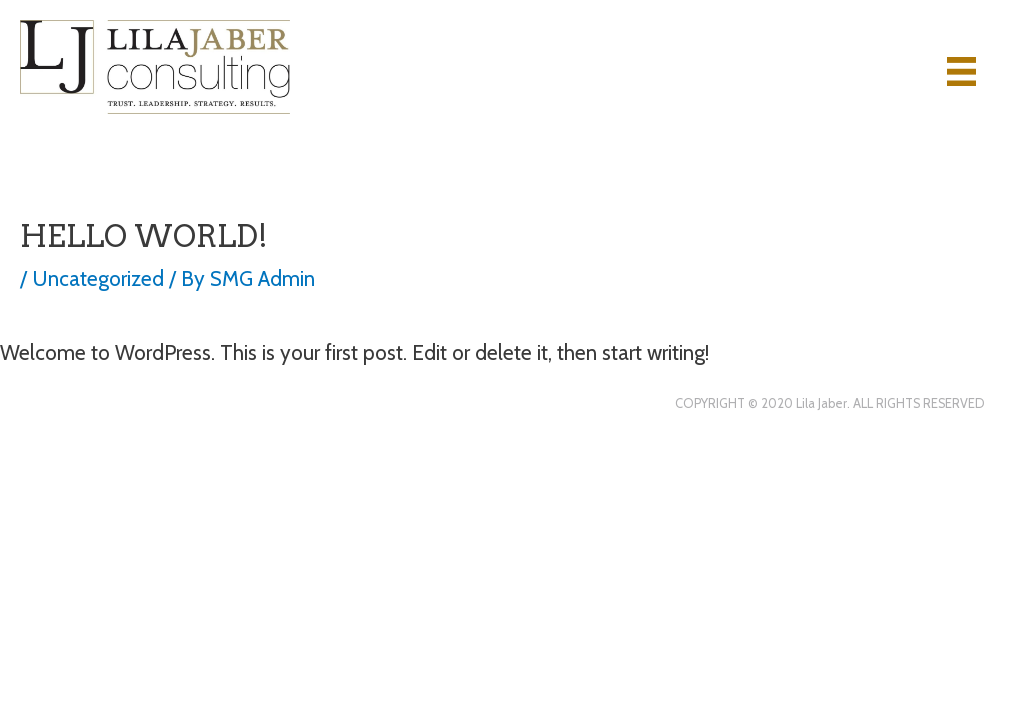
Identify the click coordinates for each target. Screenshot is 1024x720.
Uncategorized (98, 278)
